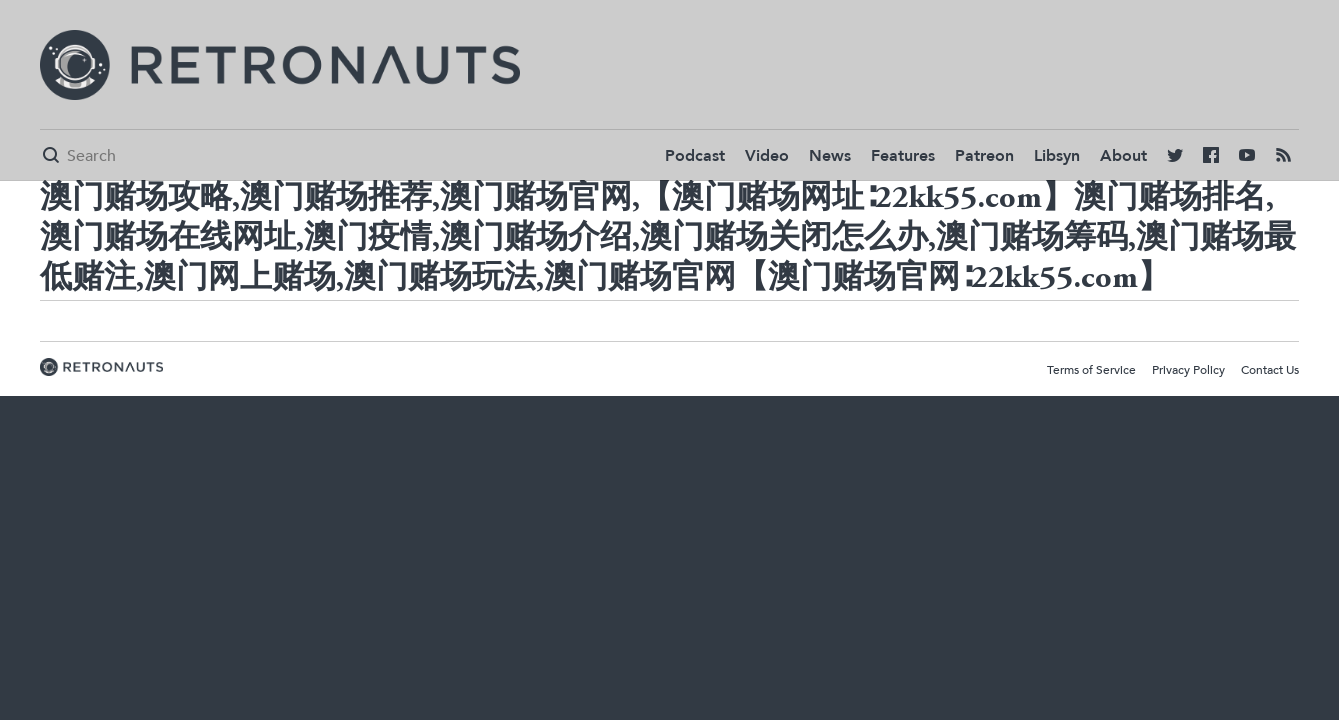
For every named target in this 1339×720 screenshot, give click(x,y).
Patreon (984, 156)
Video (767, 156)
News (830, 156)
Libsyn (1057, 156)
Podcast (695, 156)
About (1123, 156)
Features (903, 156)
